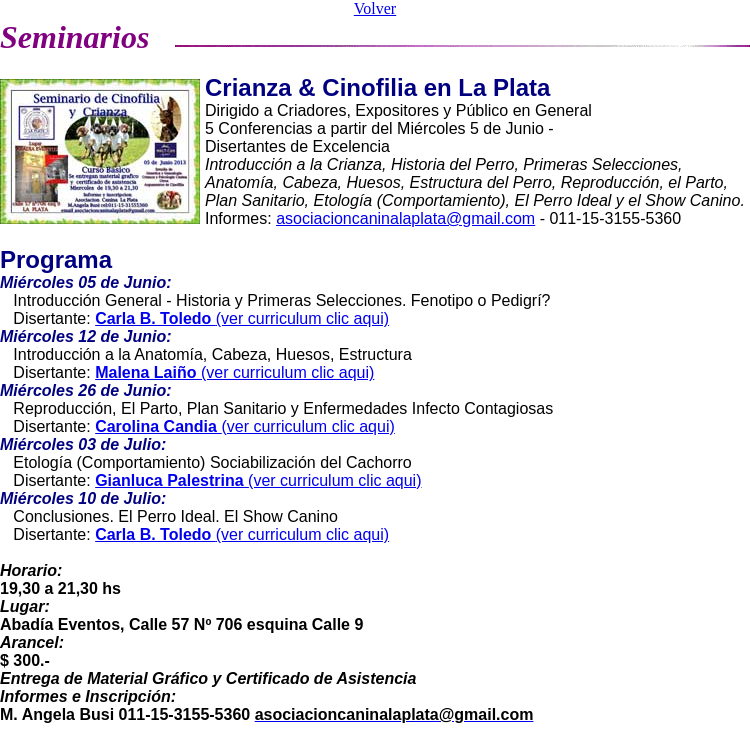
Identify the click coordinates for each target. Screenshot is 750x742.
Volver (375, 8)
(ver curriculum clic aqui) (242, 318)
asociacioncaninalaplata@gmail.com (405, 218)
